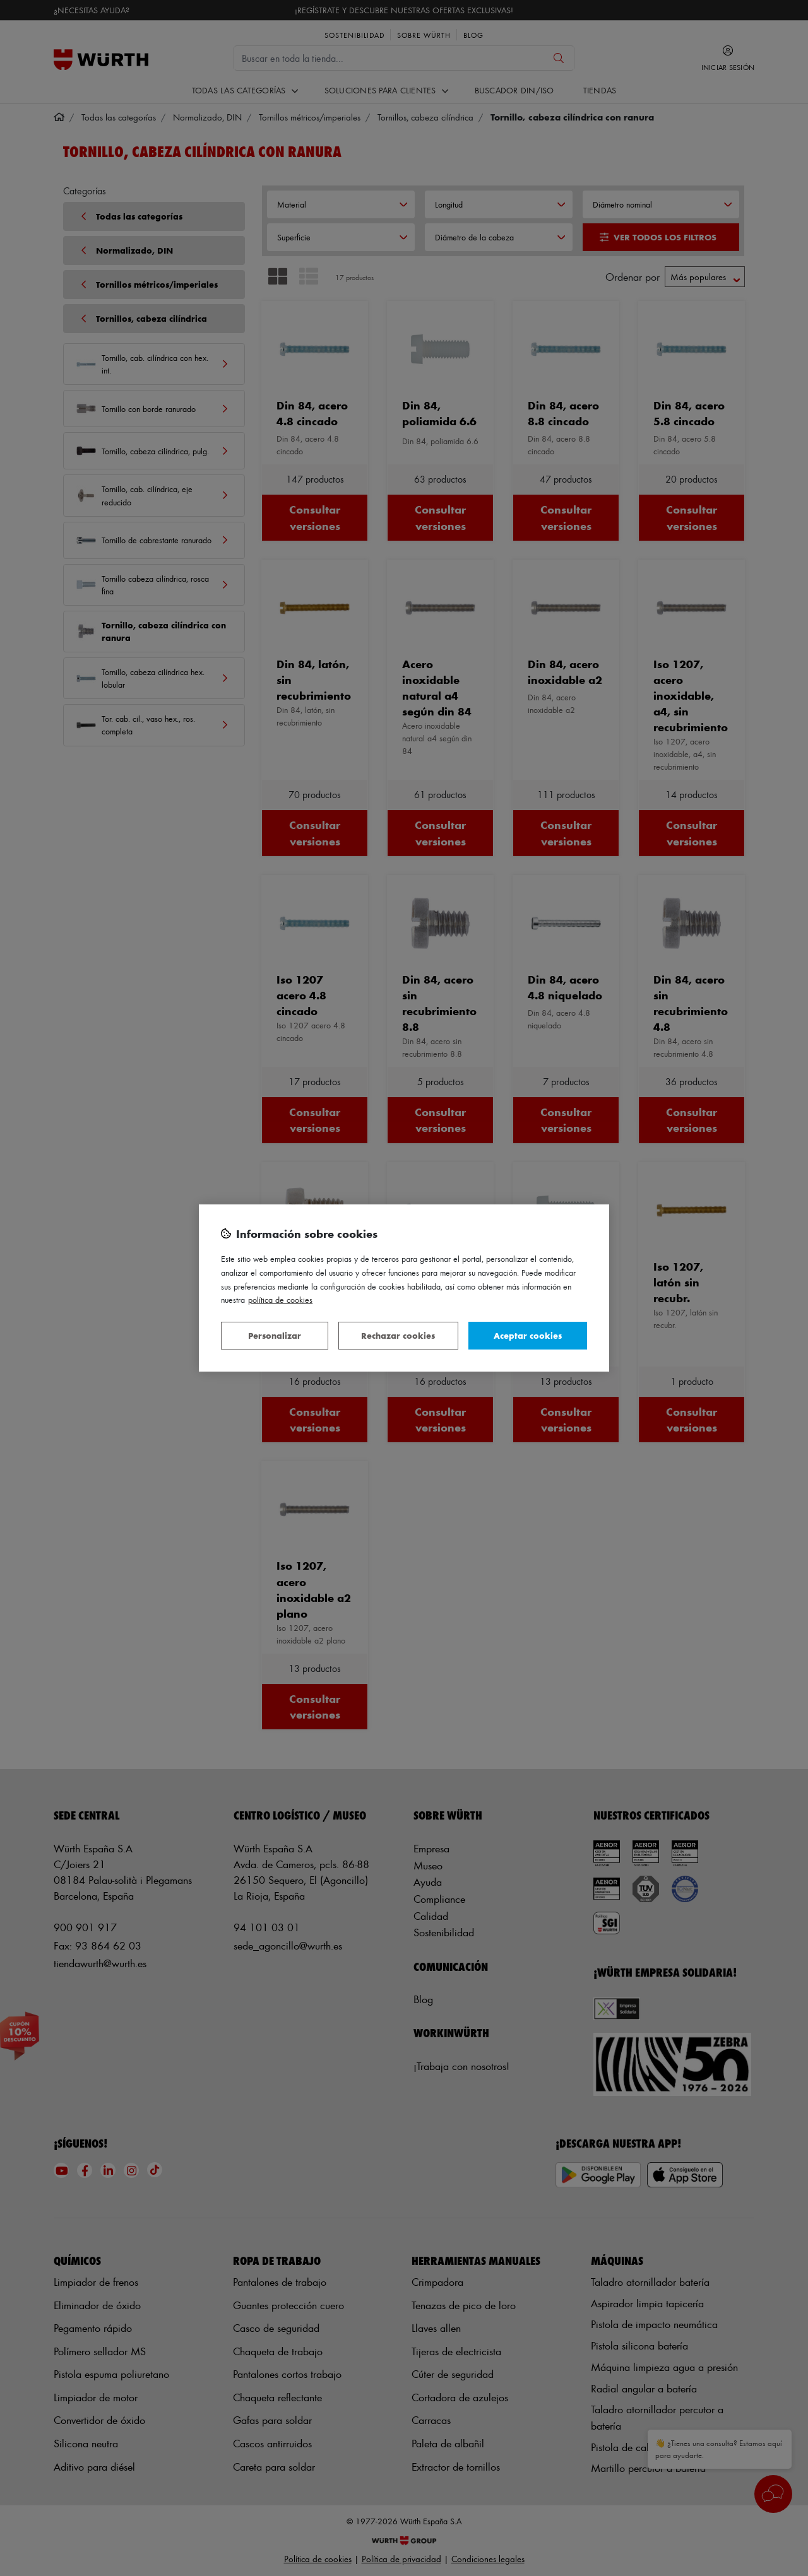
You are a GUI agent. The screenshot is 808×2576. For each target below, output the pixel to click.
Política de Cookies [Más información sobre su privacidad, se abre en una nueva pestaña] (280, 1299)
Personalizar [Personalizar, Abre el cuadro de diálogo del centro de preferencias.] (274, 1335)
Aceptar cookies (528, 1335)
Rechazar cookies (398, 1335)
